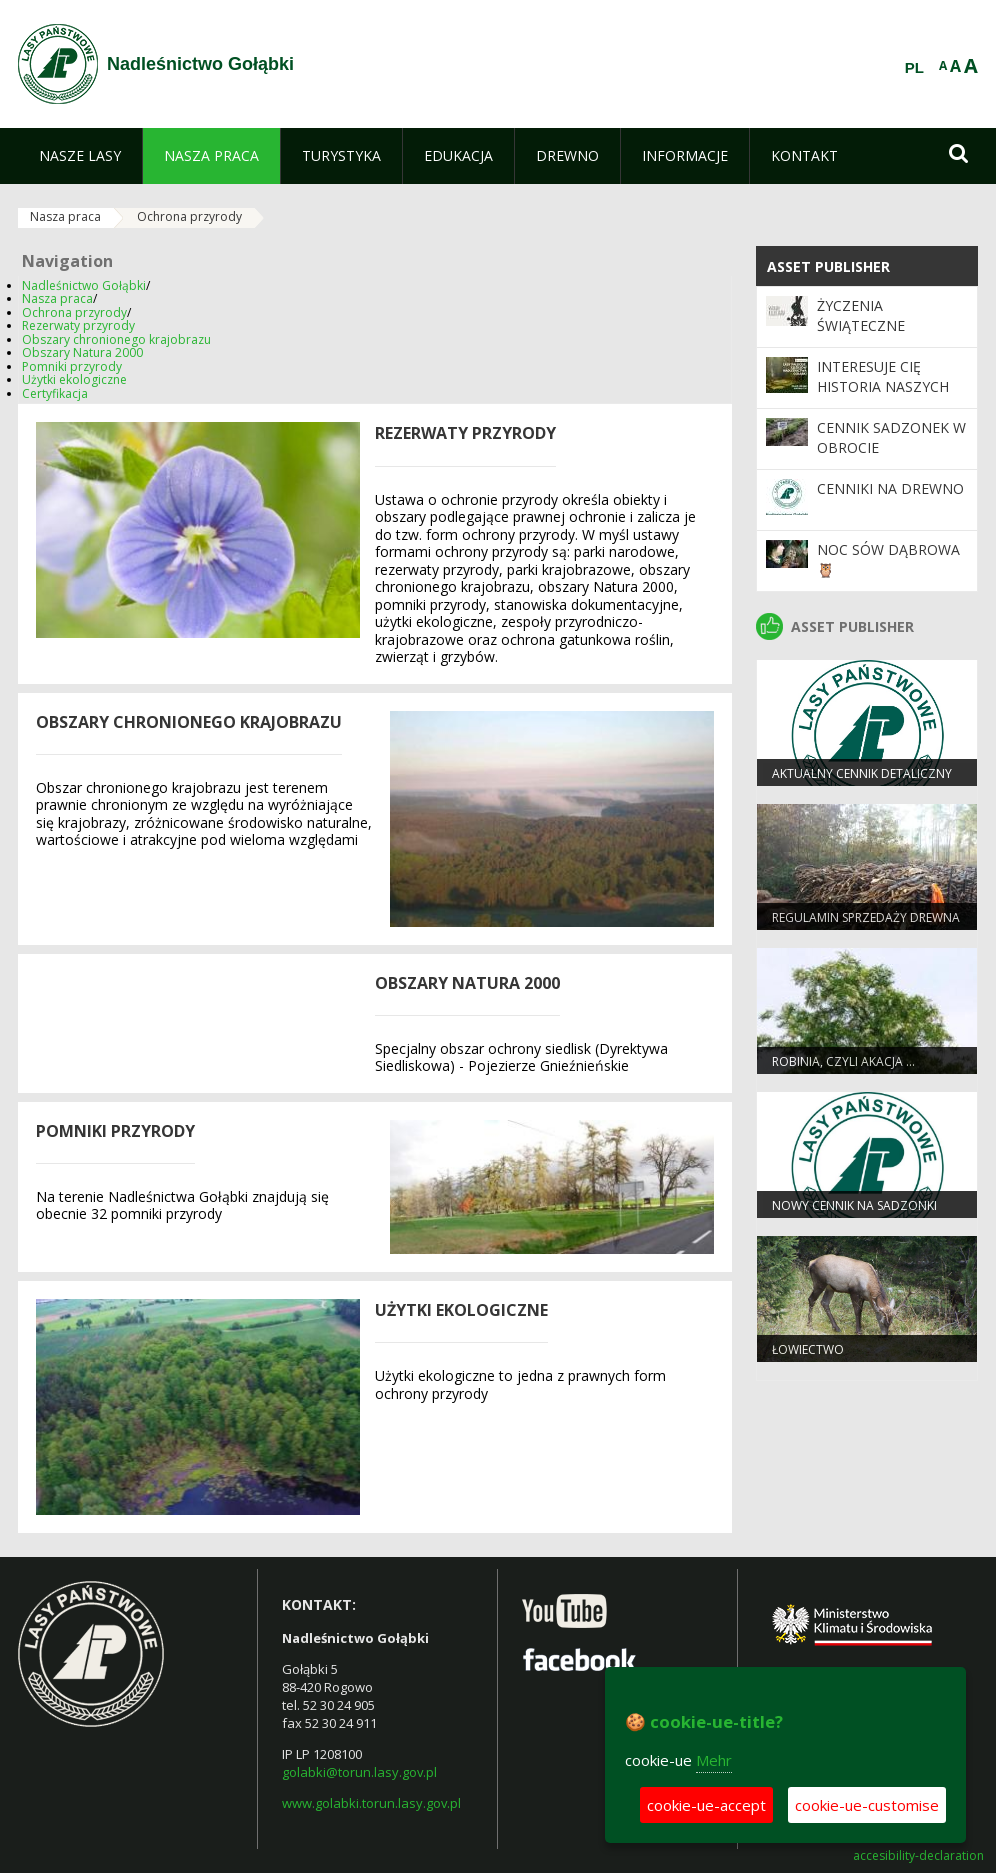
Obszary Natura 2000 (82, 352)
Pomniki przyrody (72, 366)
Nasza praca (65, 216)
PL (914, 68)
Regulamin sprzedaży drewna (866, 917)
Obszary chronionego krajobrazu (116, 339)
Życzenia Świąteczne (861, 315)
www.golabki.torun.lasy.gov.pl (371, 1803)
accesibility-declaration (918, 1856)
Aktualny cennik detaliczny (862, 773)
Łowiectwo (808, 1349)
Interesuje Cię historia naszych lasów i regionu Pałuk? (883, 397)
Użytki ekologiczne (74, 379)
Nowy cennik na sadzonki (854, 1205)
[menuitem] (80, 156)
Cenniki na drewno (890, 488)
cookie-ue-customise (867, 1805)
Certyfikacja (55, 393)
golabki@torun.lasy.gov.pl (359, 1772)
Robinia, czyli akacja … (843, 1061)
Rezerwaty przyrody (78, 325)
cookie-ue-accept (706, 1805)
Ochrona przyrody (189, 216)
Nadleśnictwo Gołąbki (84, 285)
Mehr (714, 1760)
